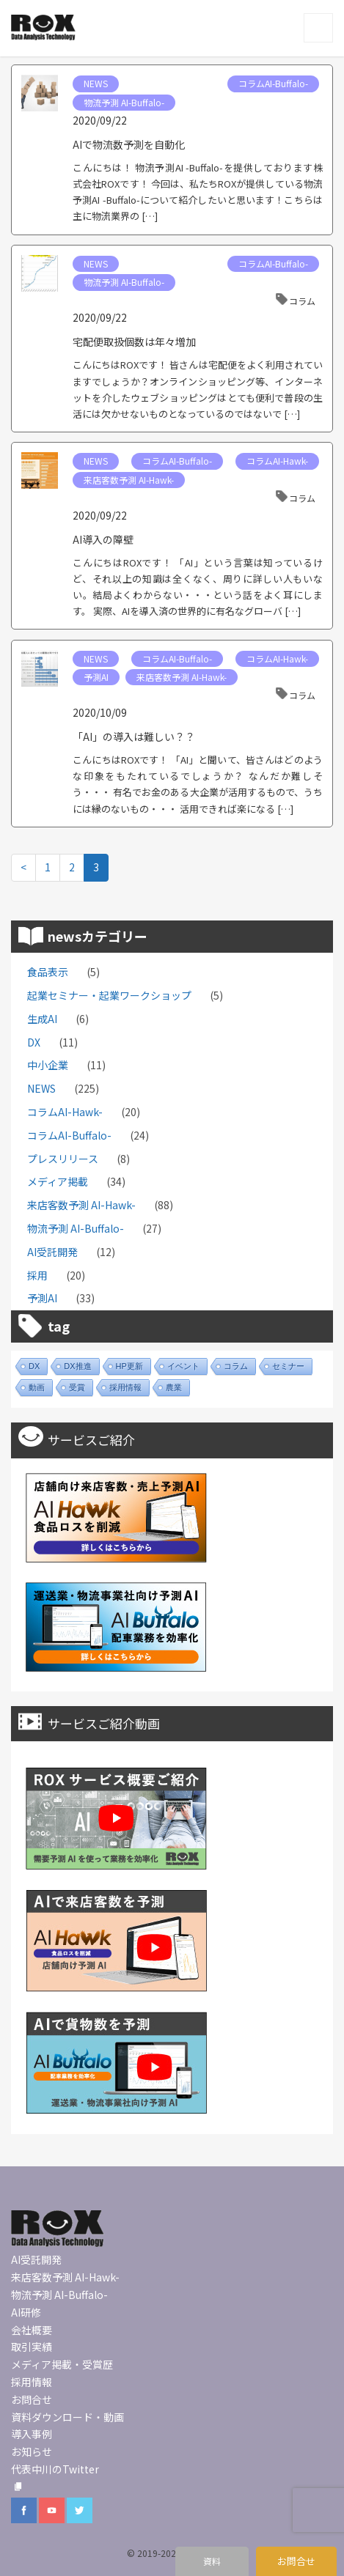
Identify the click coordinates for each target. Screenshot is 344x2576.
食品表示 (47, 971)
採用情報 (125, 1387)
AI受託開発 (52, 1251)
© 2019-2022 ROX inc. (172, 2553)
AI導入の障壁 (103, 539)
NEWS (96, 83)
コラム (302, 301)
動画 (37, 1387)
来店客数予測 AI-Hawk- (129, 479)
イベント (183, 1366)
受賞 (77, 1387)
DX (33, 1042)
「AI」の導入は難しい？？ (134, 736)
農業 (174, 1387)
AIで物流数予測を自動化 (129, 144)
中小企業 (47, 1065)
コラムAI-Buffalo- (273, 83)
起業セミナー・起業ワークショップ (109, 995)
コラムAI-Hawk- (277, 460)
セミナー (288, 1366)
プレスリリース (62, 1158)
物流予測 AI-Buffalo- (124, 102)
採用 (37, 1275)
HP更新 (129, 1366)
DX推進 (77, 1366)
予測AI (96, 677)
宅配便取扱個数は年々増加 (134, 341)
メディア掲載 (57, 1181)
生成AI (42, 1018)
